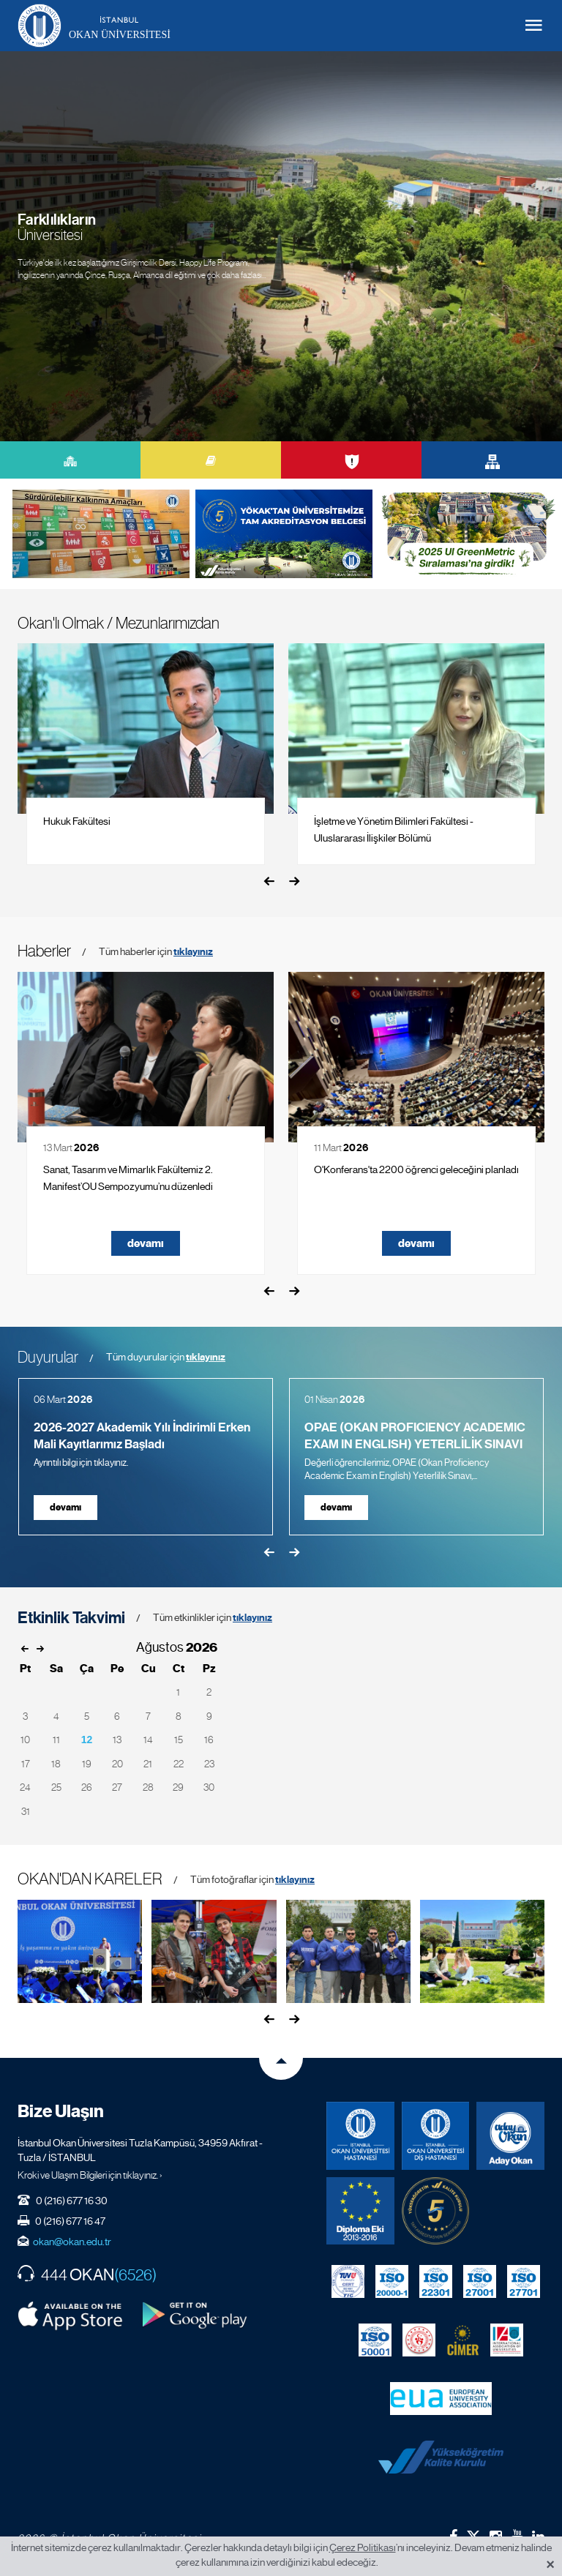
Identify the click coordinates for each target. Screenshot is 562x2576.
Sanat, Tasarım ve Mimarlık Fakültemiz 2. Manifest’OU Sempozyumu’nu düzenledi (128, 1178)
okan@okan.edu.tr (72, 2241)
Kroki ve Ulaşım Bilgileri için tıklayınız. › (90, 2175)
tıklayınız (193, 952)
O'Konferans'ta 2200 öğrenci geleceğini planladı (416, 1169)
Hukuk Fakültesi (76, 821)
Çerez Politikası (362, 2547)
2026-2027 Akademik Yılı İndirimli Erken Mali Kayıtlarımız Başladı (142, 1436)
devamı (145, 1243)
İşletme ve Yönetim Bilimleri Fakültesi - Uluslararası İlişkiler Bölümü (393, 829)
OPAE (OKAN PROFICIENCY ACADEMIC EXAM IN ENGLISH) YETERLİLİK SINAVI (414, 1436)
